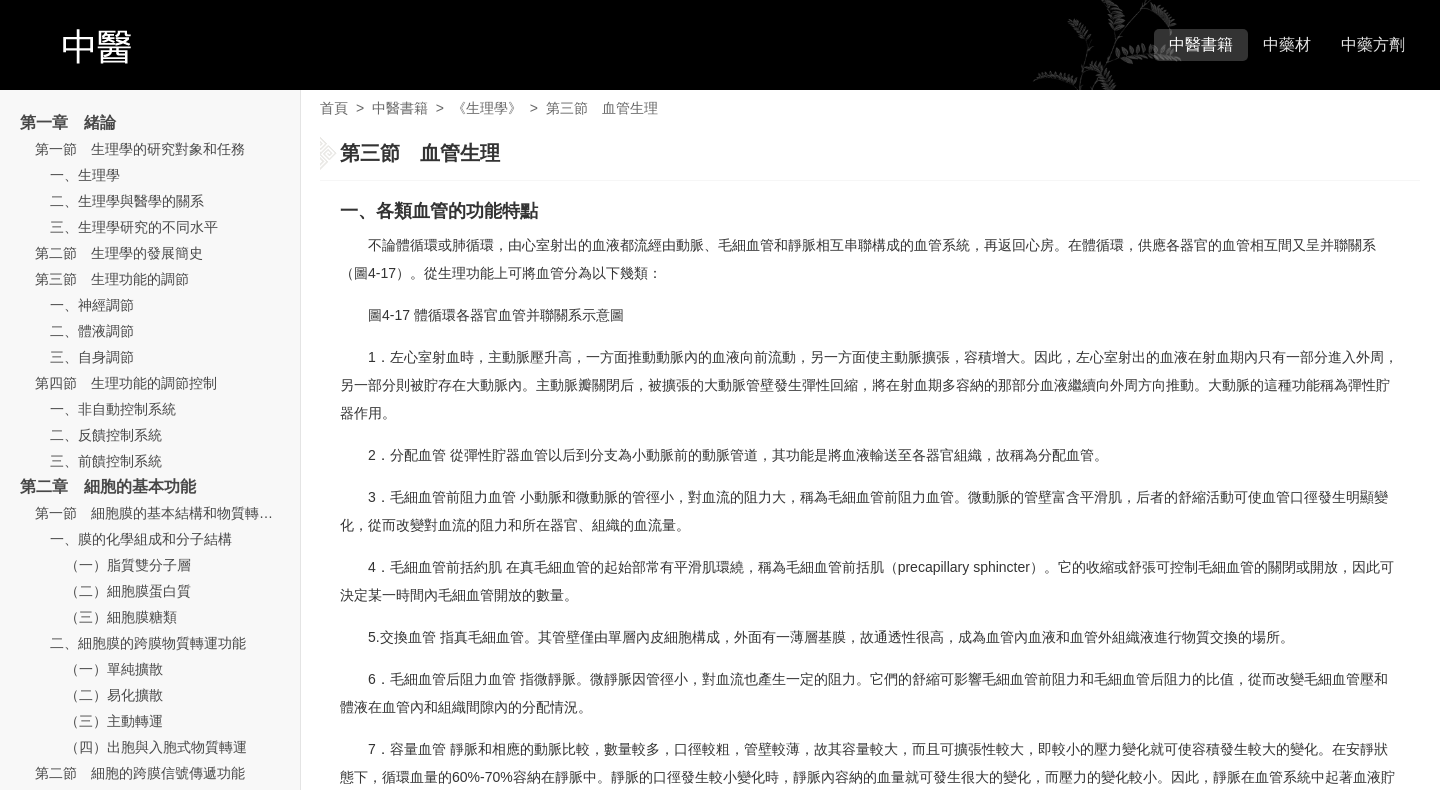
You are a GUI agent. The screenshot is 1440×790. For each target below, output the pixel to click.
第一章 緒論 (68, 122)
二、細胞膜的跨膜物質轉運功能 (148, 643)
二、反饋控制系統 (106, 435)
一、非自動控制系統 (113, 409)
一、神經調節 (92, 305)
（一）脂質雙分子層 (128, 565)
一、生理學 (85, 175)
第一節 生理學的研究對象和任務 (140, 149)
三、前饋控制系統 (106, 461)
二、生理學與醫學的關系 (127, 201)
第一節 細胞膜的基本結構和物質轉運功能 (168, 513)
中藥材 (1287, 44)
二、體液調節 (92, 331)
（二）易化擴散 (114, 695)
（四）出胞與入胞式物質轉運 (156, 747)
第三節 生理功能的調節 (112, 279)
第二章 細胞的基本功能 (108, 486)
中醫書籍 (1201, 44)
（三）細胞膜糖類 (121, 617)
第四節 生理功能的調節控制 (126, 383)
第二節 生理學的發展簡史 (119, 253)
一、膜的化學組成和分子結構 (141, 539)
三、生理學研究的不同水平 (134, 227)
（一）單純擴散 (114, 669)
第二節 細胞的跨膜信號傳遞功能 (140, 773)
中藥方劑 (1373, 44)
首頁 (334, 108)
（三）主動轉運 (114, 721)
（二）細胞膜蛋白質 (128, 591)
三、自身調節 (92, 357)
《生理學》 (487, 108)
